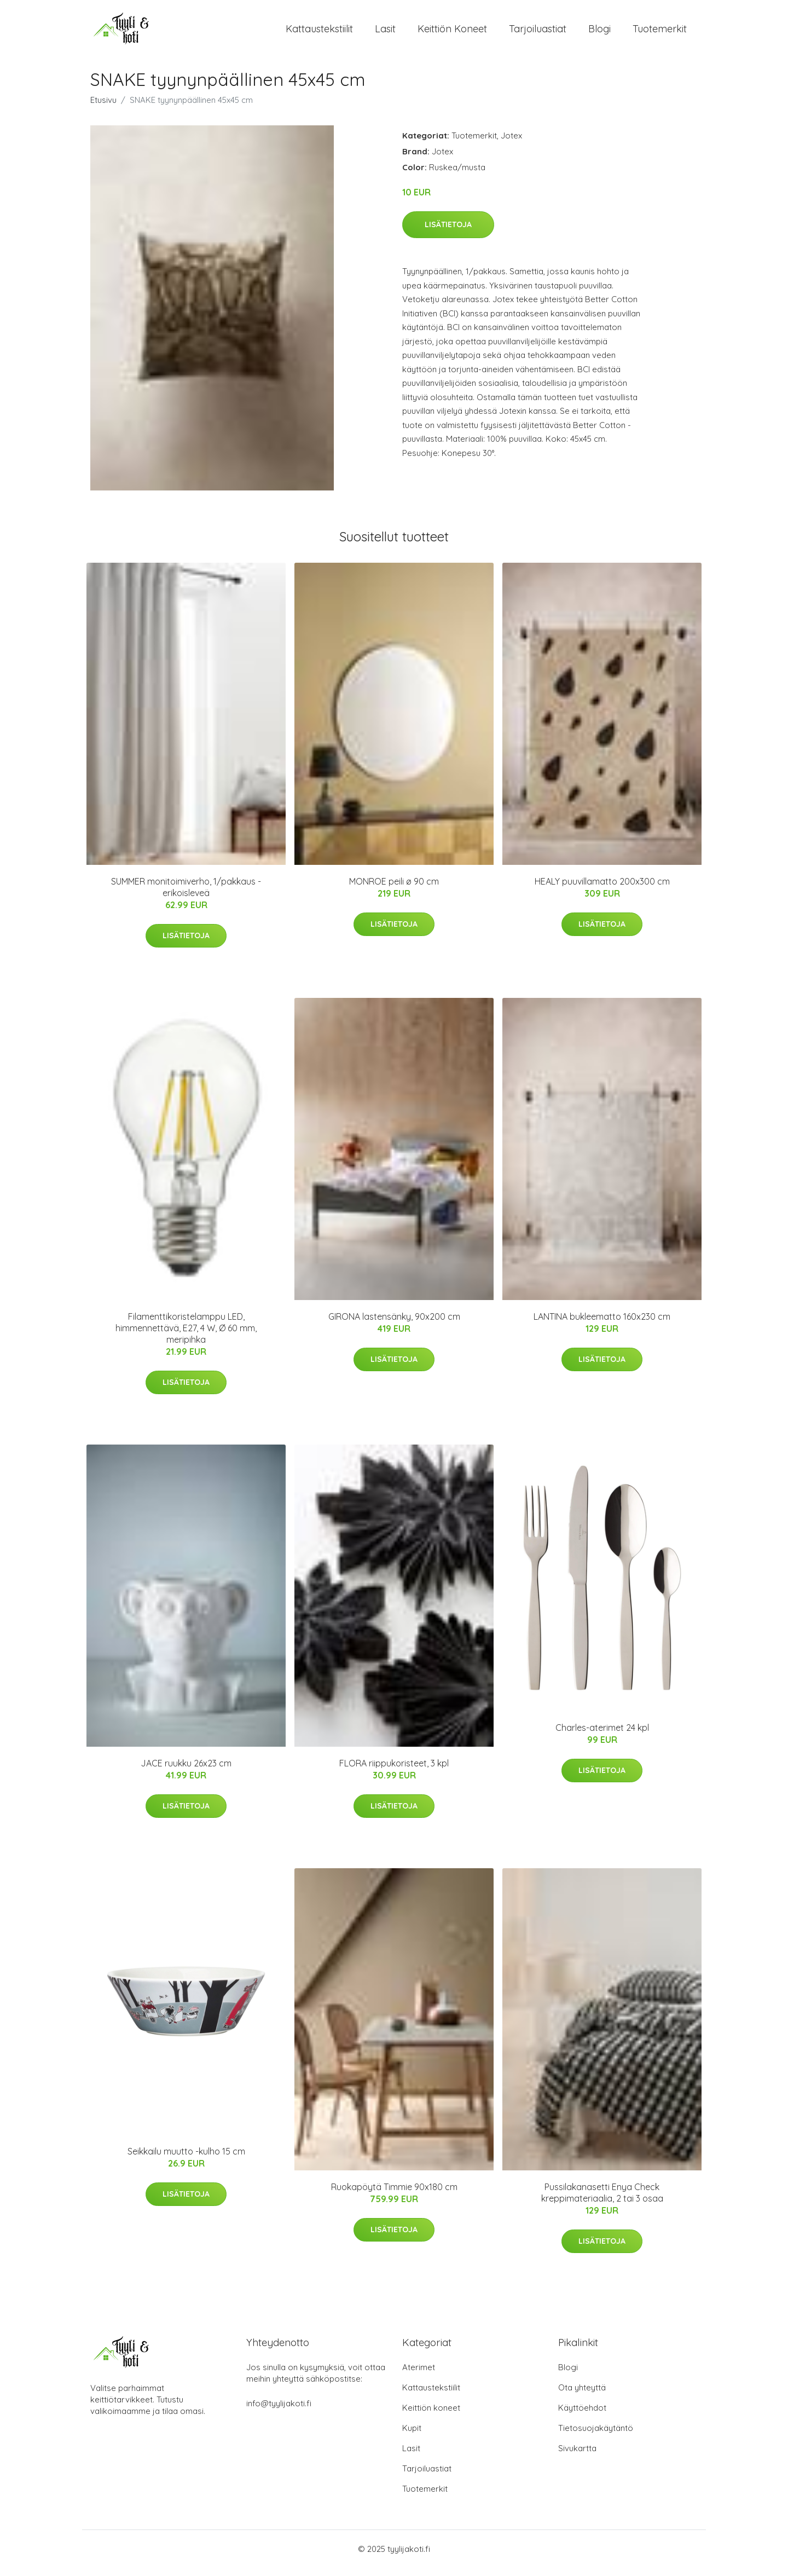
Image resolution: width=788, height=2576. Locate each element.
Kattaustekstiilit (319, 32)
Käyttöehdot (582, 2416)
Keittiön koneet (452, 32)
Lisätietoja (448, 232)
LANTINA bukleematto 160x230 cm (602, 1324)
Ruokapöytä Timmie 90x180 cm (394, 2194)
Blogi (599, 32)
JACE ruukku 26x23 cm (186, 1770)
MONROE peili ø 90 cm (394, 888)
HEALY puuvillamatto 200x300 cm (602, 888)
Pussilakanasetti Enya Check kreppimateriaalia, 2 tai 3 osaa (602, 2200)
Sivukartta (577, 2456)
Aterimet (418, 2375)
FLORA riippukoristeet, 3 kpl (394, 1770)
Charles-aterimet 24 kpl (602, 1735)
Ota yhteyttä (582, 2395)
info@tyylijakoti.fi (278, 2411)
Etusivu (103, 107)
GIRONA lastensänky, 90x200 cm (394, 1324)
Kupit (411, 2436)
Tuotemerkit (660, 32)
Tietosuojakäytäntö (595, 2436)
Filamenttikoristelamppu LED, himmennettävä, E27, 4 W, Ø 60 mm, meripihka (186, 1336)
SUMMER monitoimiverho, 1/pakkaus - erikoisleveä (186, 894)
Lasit (385, 32)
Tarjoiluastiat (537, 32)
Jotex (511, 143)
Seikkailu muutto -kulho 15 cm (186, 2158)
